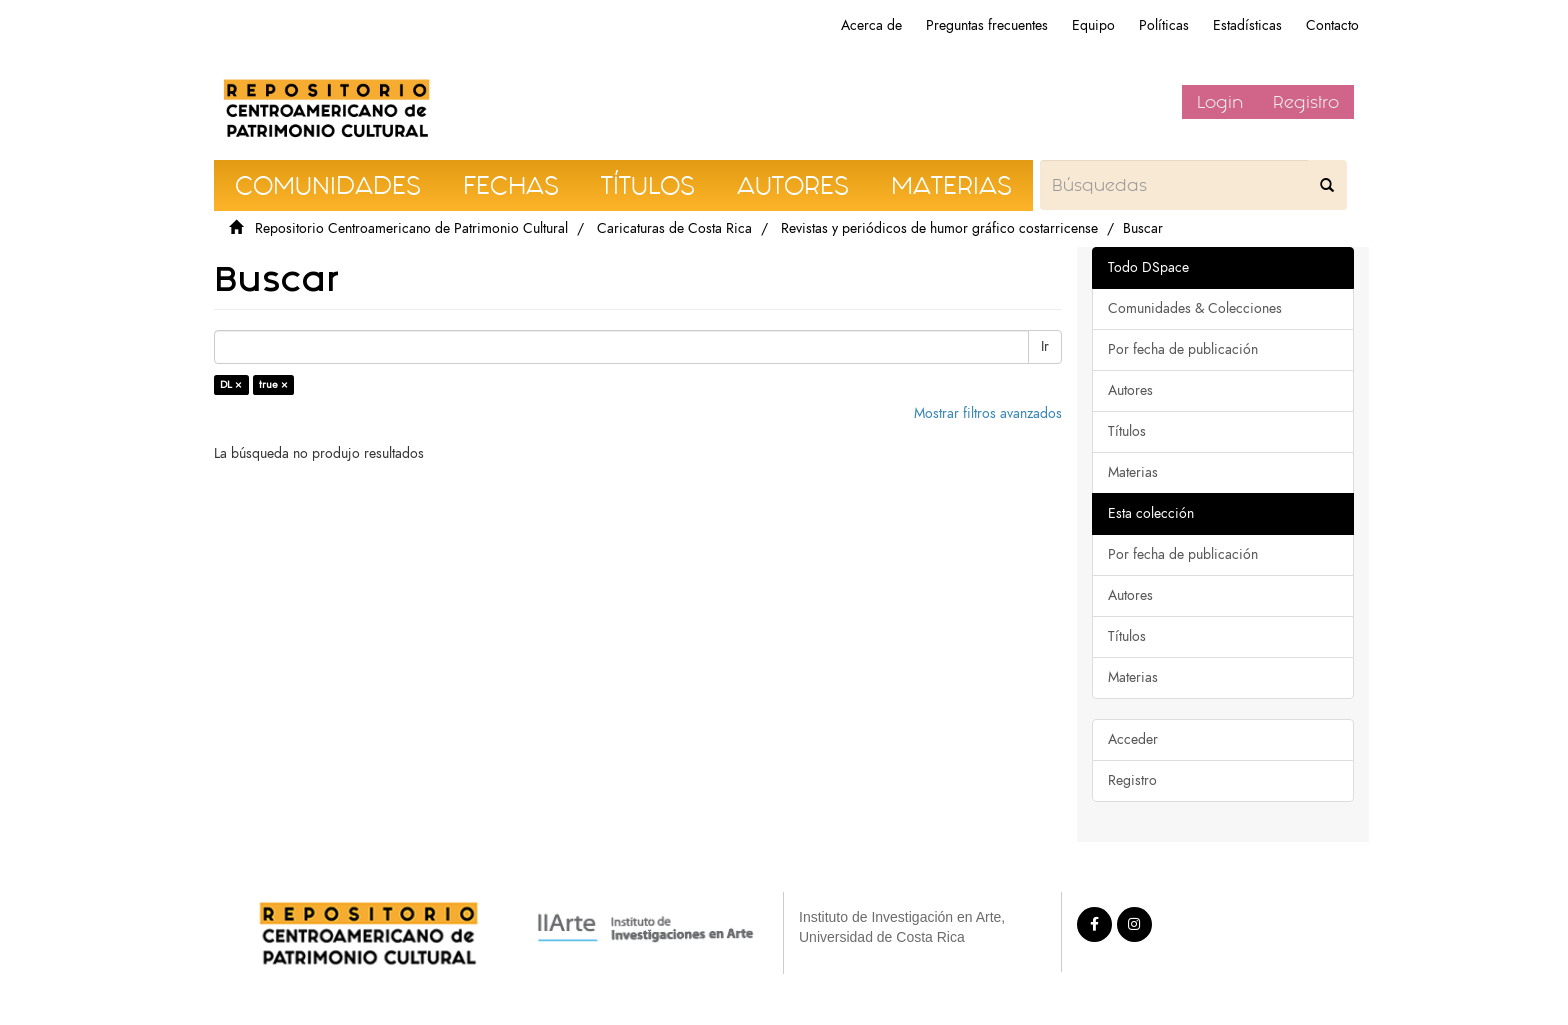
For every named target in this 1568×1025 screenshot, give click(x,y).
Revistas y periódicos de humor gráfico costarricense (939, 228)
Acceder (1133, 739)
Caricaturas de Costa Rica (674, 228)
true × (273, 384)
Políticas (1164, 25)
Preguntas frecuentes (987, 25)
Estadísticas (1247, 25)
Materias (1133, 472)
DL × (231, 384)
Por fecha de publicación (1183, 349)
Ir (1045, 346)
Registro (1306, 102)
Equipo (1093, 25)
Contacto (1332, 25)
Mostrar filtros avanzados (988, 413)
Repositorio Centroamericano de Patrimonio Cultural (411, 228)
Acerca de (871, 25)
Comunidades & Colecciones (1195, 308)
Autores (1130, 390)
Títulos (1127, 431)
